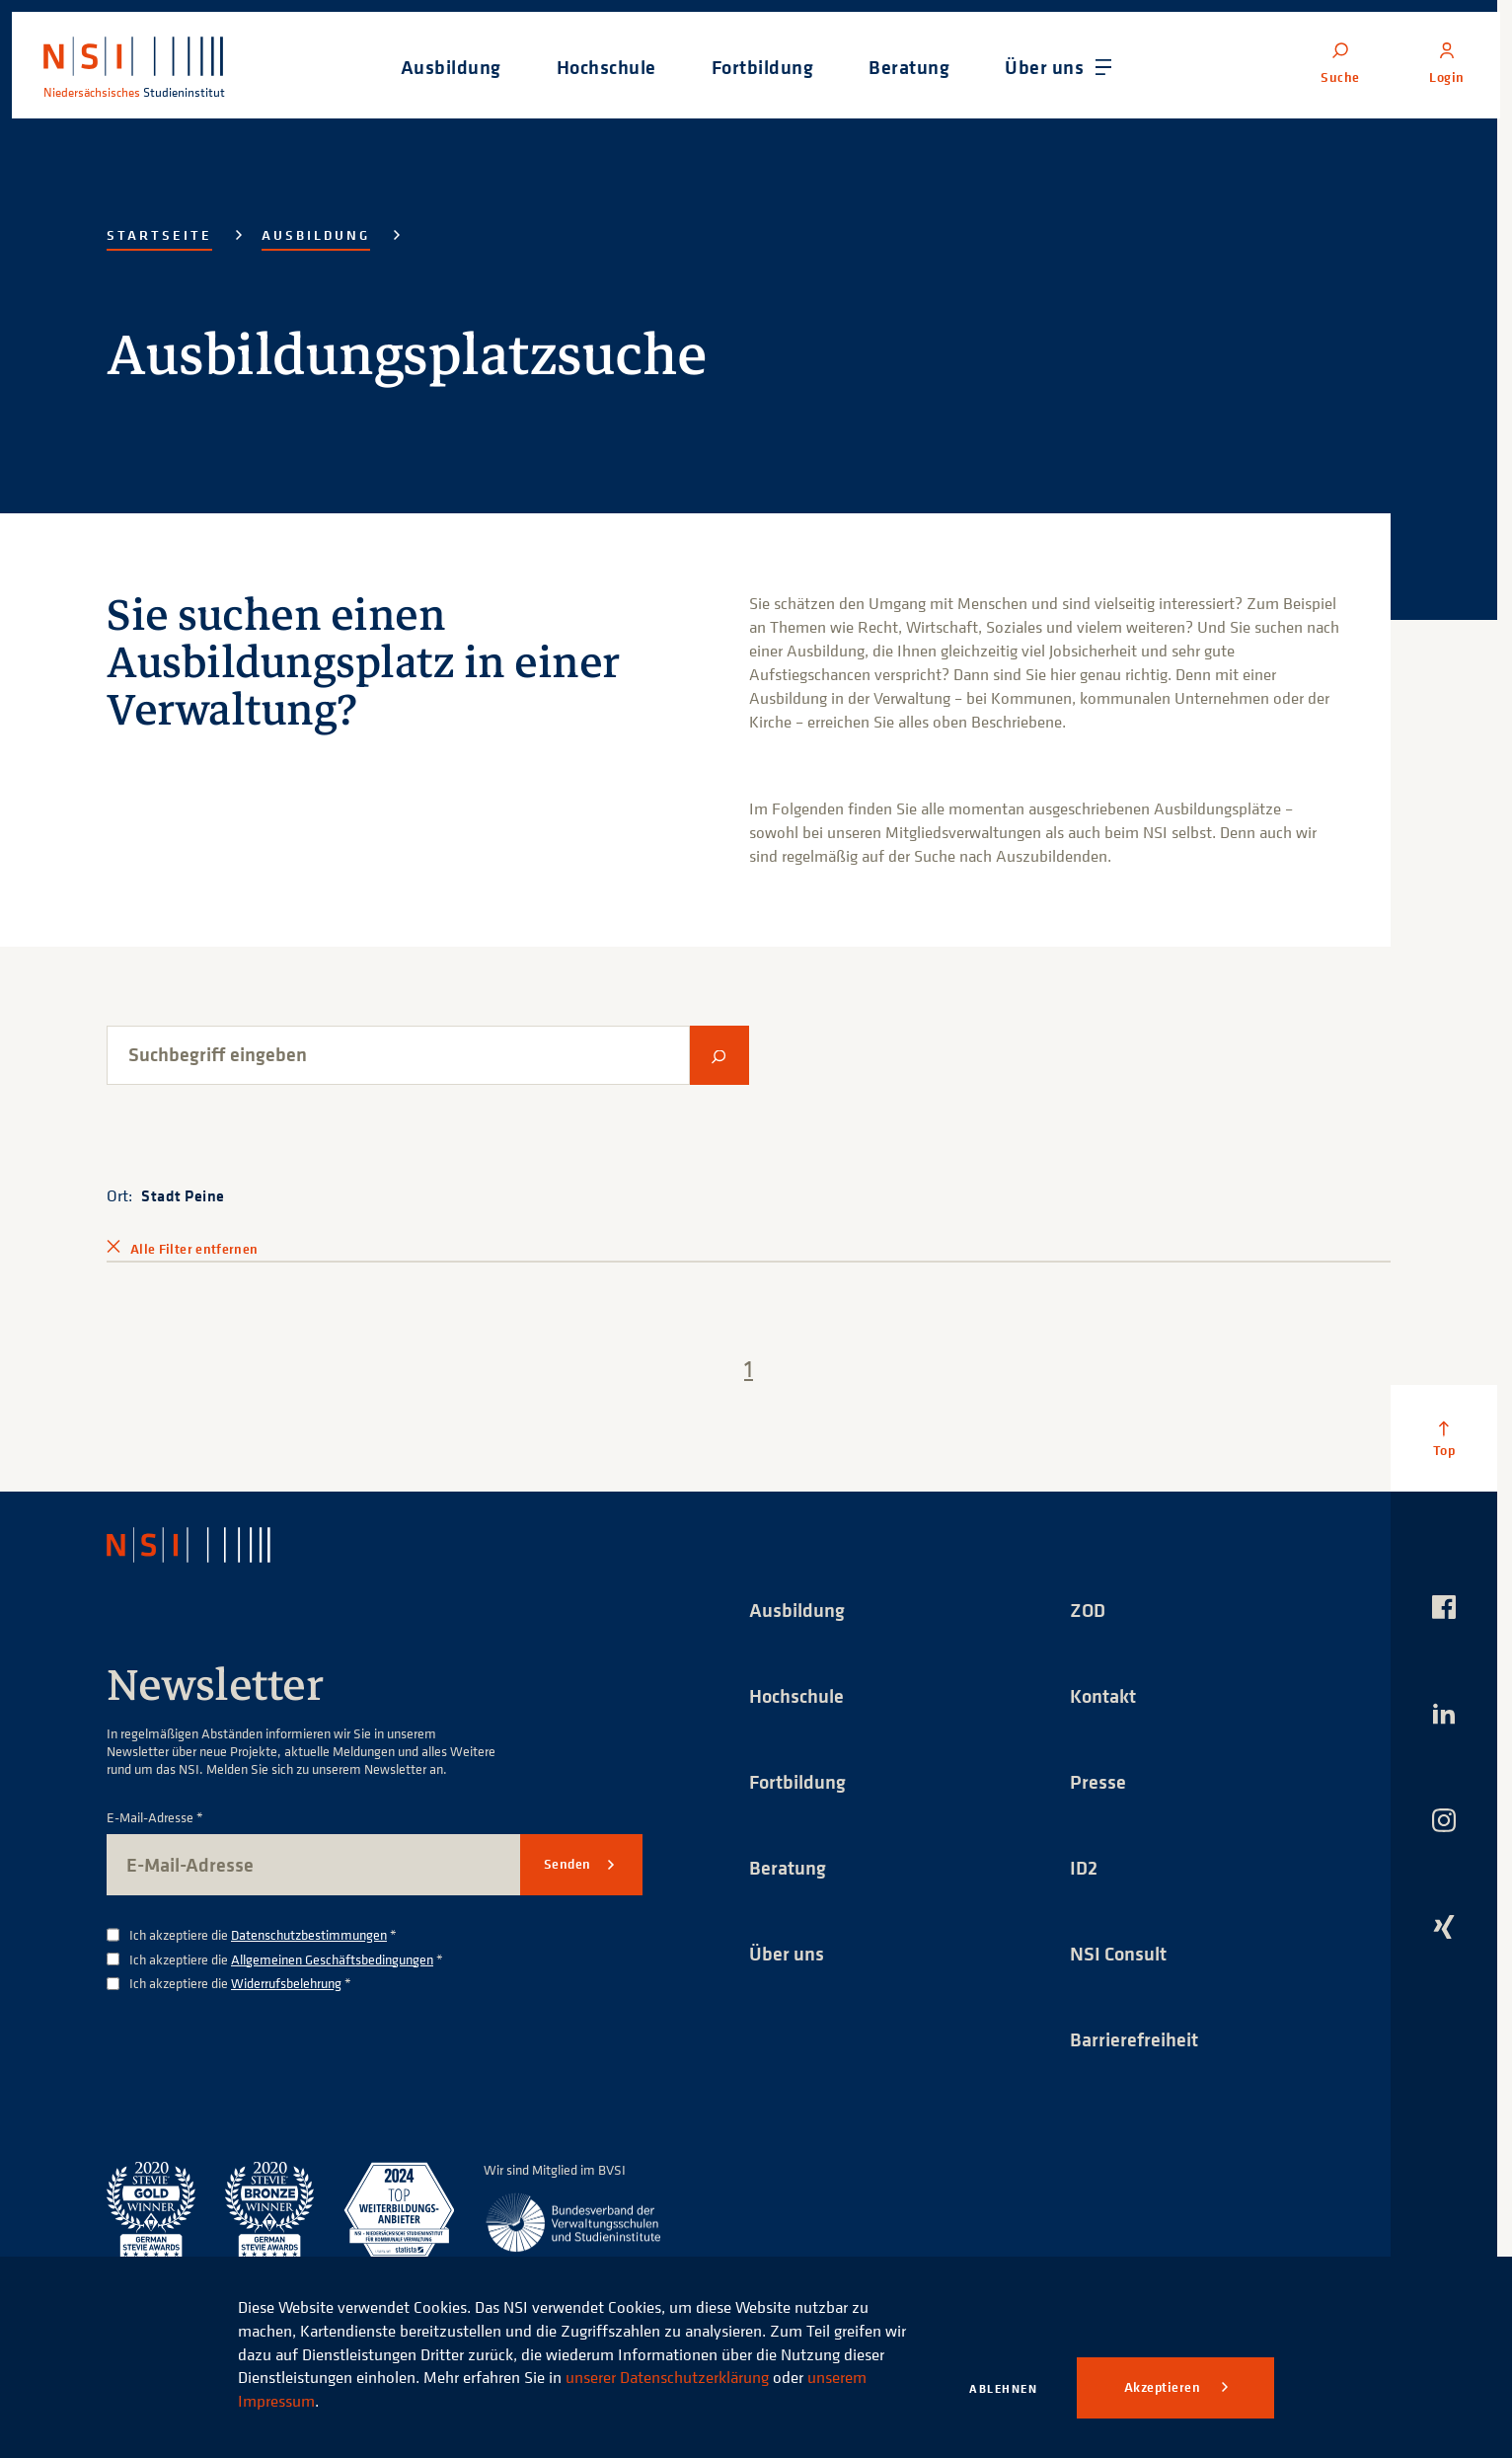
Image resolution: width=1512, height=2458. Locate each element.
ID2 (1083, 1867)
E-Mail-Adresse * (155, 1817)
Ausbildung (316, 235)
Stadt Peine (183, 1195)
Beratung (787, 1867)
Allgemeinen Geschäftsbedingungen (332, 1959)
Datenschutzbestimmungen (309, 1934)
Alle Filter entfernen (194, 1249)
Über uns (786, 1953)
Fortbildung (797, 1781)
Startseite (159, 235)
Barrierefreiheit (1134, 2039)
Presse (1098, 1781)
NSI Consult (1118, 1953)
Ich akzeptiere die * (263, 1935)
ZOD (1087, 1609)
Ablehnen (1003, 2388)
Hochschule (796, 1695)
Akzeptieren (1164, 2387)
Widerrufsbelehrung (286, 1982)
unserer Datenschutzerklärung (667, 2377)
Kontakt (1103, 1695)
